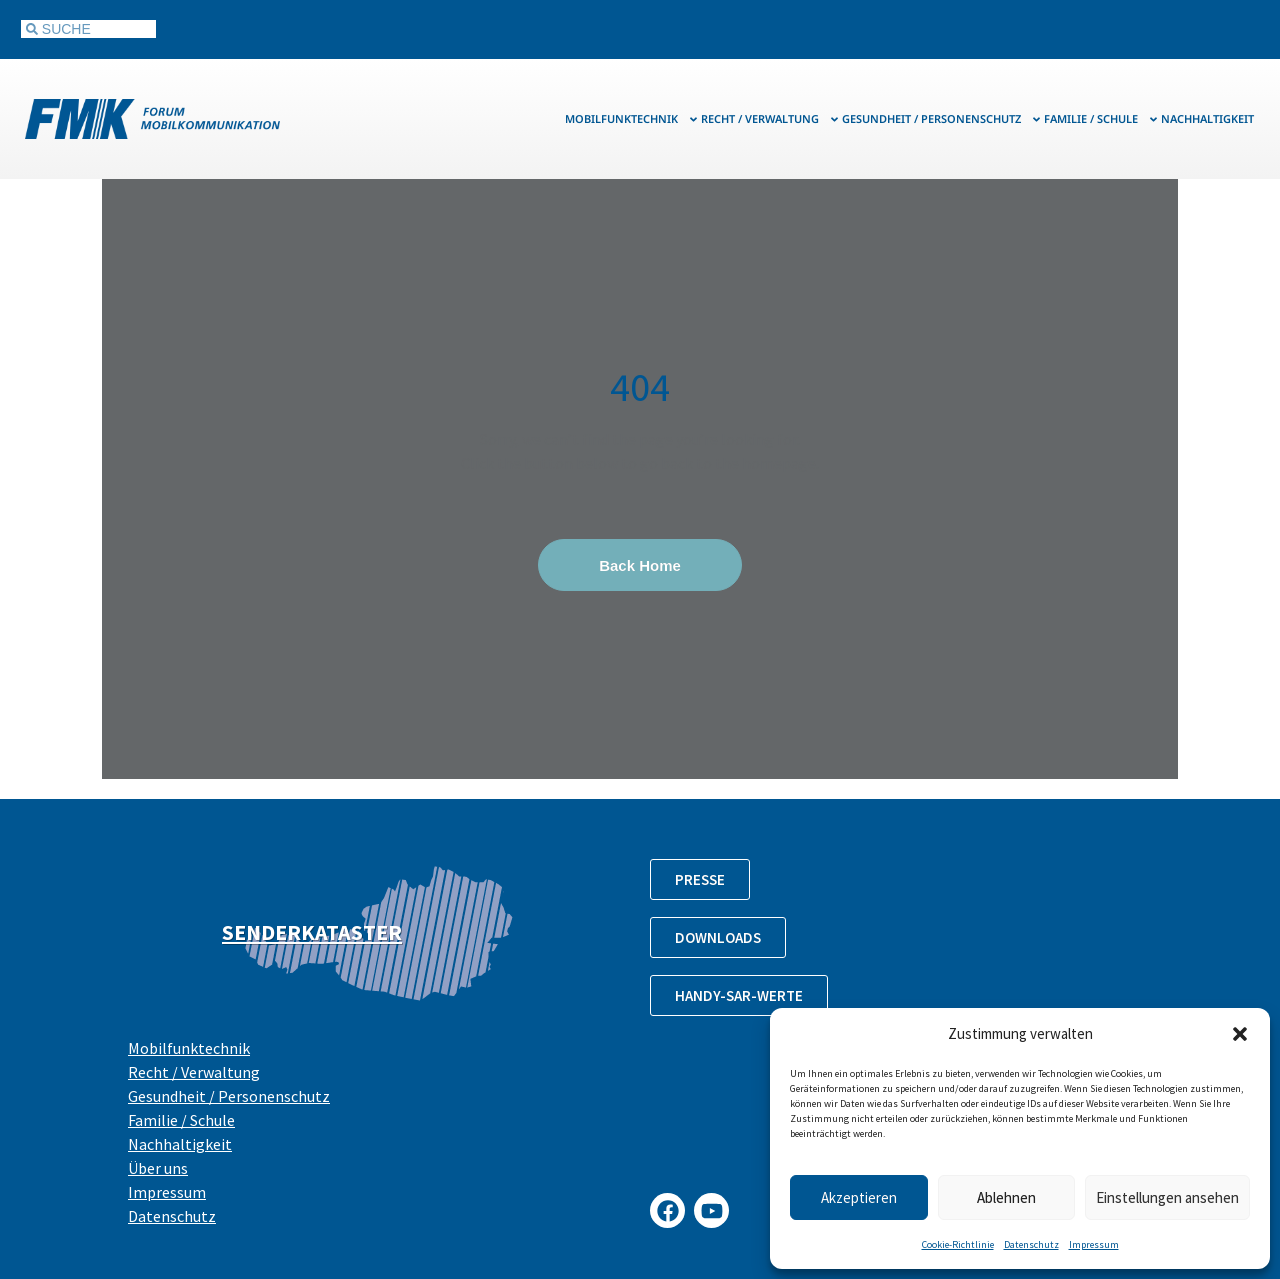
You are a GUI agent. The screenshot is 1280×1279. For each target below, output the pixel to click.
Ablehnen (1006, 1197)
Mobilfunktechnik (632, 119)
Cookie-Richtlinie (958, 1244)
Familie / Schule (1101, 119)
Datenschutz (1031, 1244)
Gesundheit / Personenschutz (942, 119)
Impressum (1094, 1244)
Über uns (158, 1168)
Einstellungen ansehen (1167, 1197)
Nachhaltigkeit (1207, 118)
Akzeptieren (859, 1197)
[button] (1240, 1034)
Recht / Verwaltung (770, 119)
